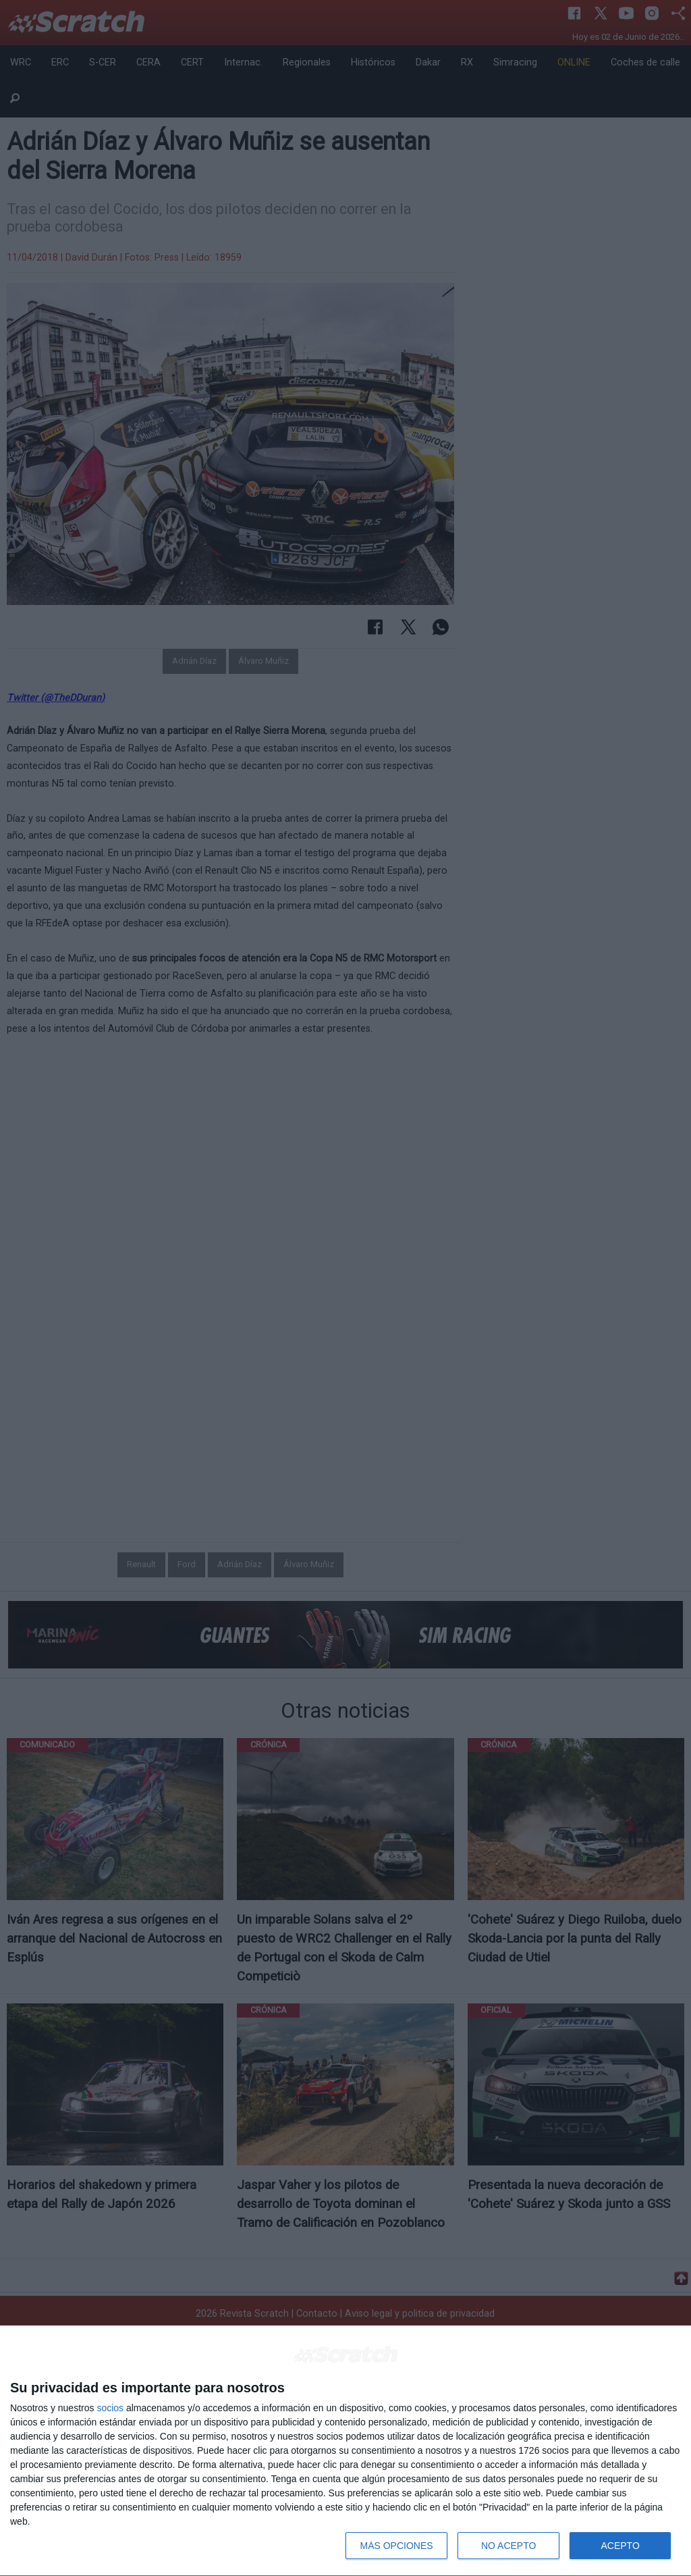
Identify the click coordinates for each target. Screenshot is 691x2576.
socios (109, 2408)
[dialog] (345, 2451)
